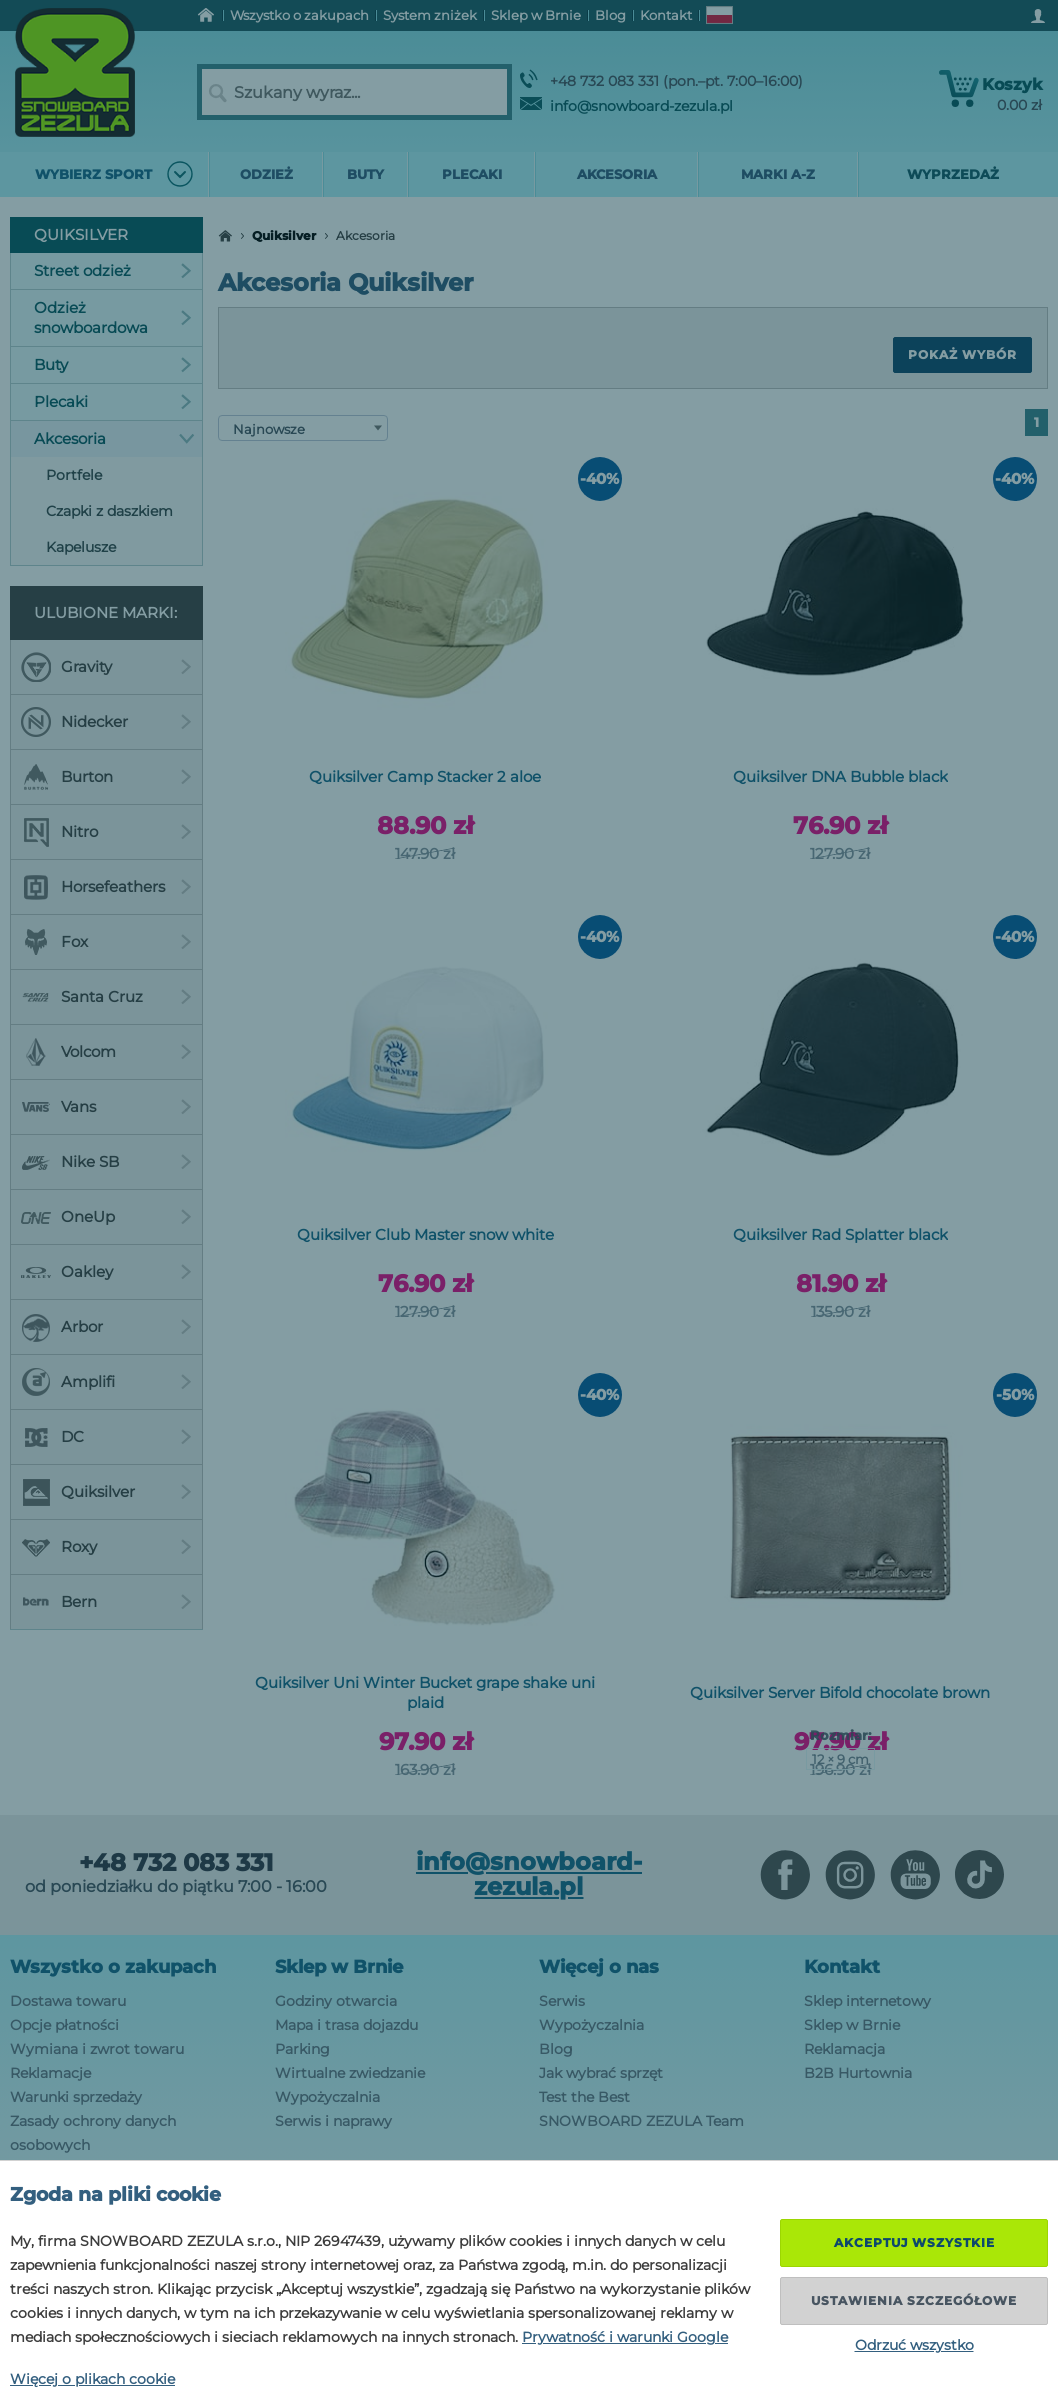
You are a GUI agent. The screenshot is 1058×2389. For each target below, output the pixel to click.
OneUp (106, 1217)
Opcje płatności (64, 2025)
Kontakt (842, 1967)
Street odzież (113, 270)
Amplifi (106, 1382)
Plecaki (113, 401)
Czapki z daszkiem (109, 511)
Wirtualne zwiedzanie (350, 2073)
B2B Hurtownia (858, 2073)
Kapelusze (81, 547)
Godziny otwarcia (336, 2001)
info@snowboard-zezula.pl (626, 106)
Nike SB (106, 1162)
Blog (556, 2049)
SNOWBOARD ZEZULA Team (641, 2121)
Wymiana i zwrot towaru (97, 2049)
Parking (302, 2049)
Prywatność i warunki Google (625, 2337)
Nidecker (106, 722)
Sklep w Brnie (339, 1967)
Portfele (74, 475)
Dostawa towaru (68, 2001)
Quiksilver (284, 235)
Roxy (106, 1547)
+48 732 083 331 (176, 1863)
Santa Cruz (106, 997)
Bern (106, 1602)
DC (106, 1437)
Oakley (106, 1272)
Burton (106, 777)
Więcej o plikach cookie (92, 2379)
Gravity (106, 667)
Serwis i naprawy (333, 2121)
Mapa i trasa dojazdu (346, 2025)
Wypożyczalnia (327, 2097)
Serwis (562, 2001)
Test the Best (584, 2097)
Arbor (106, 1327)
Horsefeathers (106, 887)
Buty (113, 364)
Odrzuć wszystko (914, 2345)
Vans (106, 1107)
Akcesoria (114, 438)
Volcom (106, 1052)
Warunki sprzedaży (76, 2097)
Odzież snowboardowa (113, 317)
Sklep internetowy (867, 2001)
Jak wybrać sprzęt (601, 2073)
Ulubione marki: (105, 612)
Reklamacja (844, 2049)
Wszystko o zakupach (113, 1967)
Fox (106, 942)
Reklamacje (50, 2073)
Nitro (106, 832)
